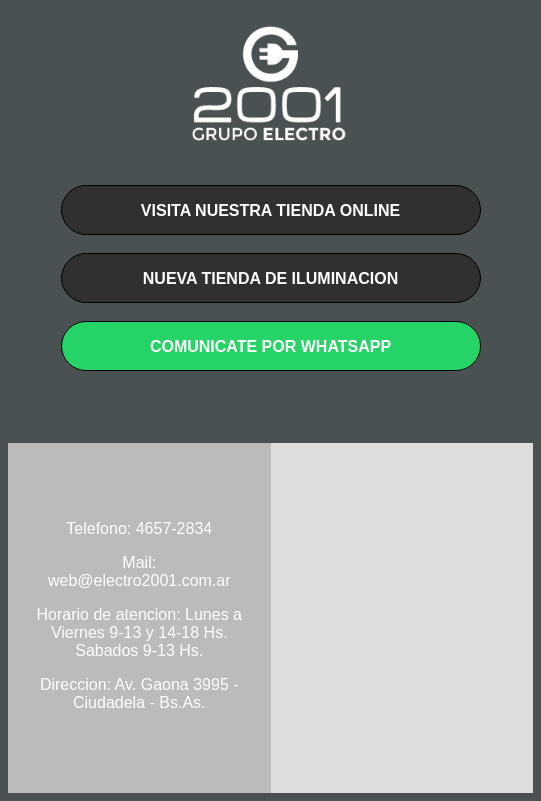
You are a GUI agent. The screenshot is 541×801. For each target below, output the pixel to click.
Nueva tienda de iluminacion (270, 278)
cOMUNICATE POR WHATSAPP (270, 346)
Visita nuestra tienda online (270, 210)
